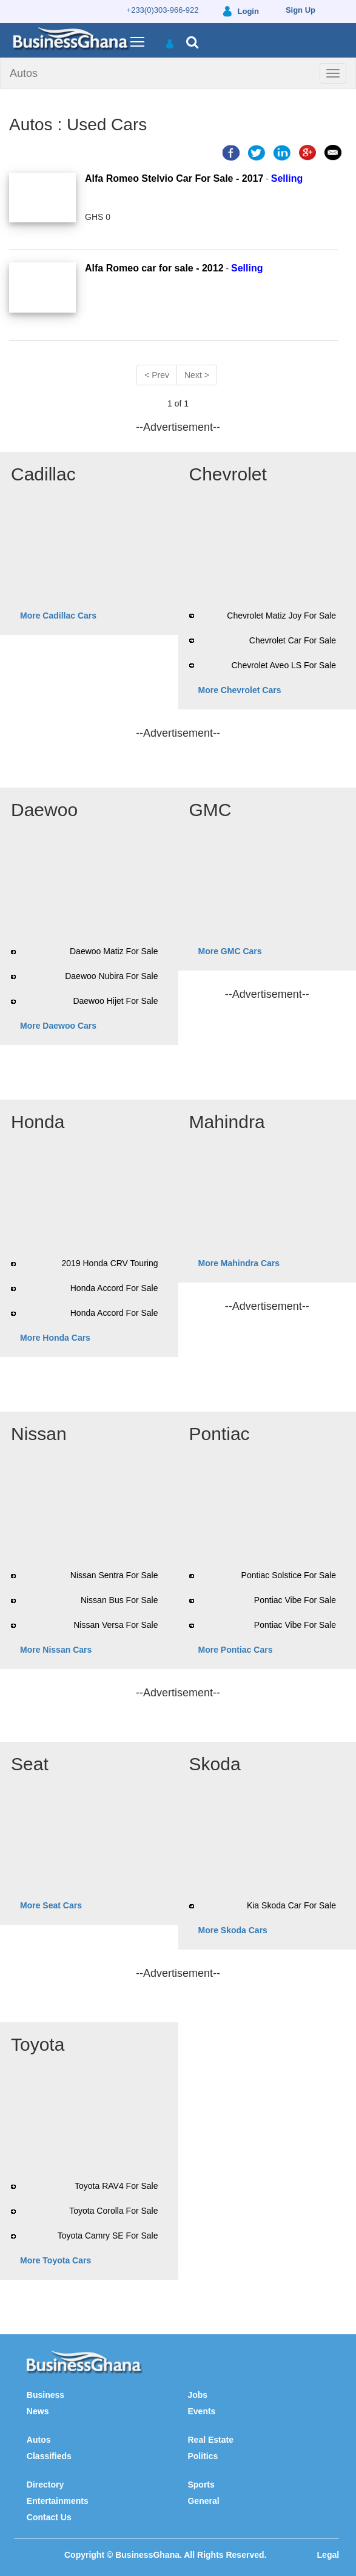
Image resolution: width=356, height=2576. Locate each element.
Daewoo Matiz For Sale (114, 951)
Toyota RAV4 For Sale (116, 2186)
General (203, 2501)
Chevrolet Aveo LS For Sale (283, 665)
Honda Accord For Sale (114, 1288)
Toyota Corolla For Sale (113, 2211)
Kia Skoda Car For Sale (291, 1905)
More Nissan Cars (56, 1650)
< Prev (156, 375)
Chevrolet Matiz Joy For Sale (281, 615)
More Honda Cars (55, 1338)
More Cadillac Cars (58, 615)
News (38, 2411)
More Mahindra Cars (239, 1263)
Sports (200, 2484)
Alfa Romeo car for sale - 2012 (154, 268)
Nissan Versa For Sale (115, 1625)
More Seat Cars (51, 1905)
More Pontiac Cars (235, 1650)
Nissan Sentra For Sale (114, 1575)
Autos (24, 73)
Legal (328, 2555)
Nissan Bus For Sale (119, 1600)
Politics (202, 2456)
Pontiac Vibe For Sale (295, 1600)
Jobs (197, 2395)
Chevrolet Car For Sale (292, 640)
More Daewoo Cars (58, 1026)
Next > (196, 375)
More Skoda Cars (232, 1930)
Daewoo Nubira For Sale (111, 976)
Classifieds (49, 2456)
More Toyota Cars (55, 2260)
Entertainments (58, 2501)
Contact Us (49, 2517)
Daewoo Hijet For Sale (115, 1001)
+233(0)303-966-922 (163, 10)
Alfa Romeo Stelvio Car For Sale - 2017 (174, 178)
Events (201, 2411)
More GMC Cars (230, 951)
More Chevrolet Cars (239, 690)
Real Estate (210, 2440)
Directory (45, 2484)
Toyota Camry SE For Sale (108, 2235)
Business (45, 2395)
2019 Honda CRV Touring (109, 1263)
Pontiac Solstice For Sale (288, 1575)
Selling (287, 178)
